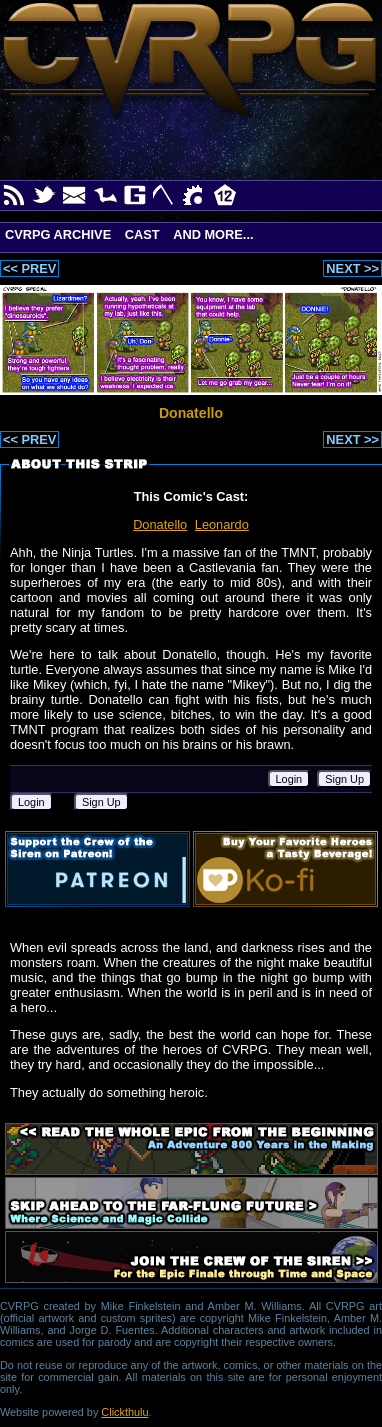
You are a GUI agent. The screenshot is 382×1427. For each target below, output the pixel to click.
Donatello (160, 524)
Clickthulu (124, 1412)
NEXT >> (352, 268)
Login (289, 779)
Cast (142, 234)
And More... (213, 234)
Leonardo (222, 524)
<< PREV (29, 268)
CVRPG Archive (58, 234)
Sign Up (344, 779)
